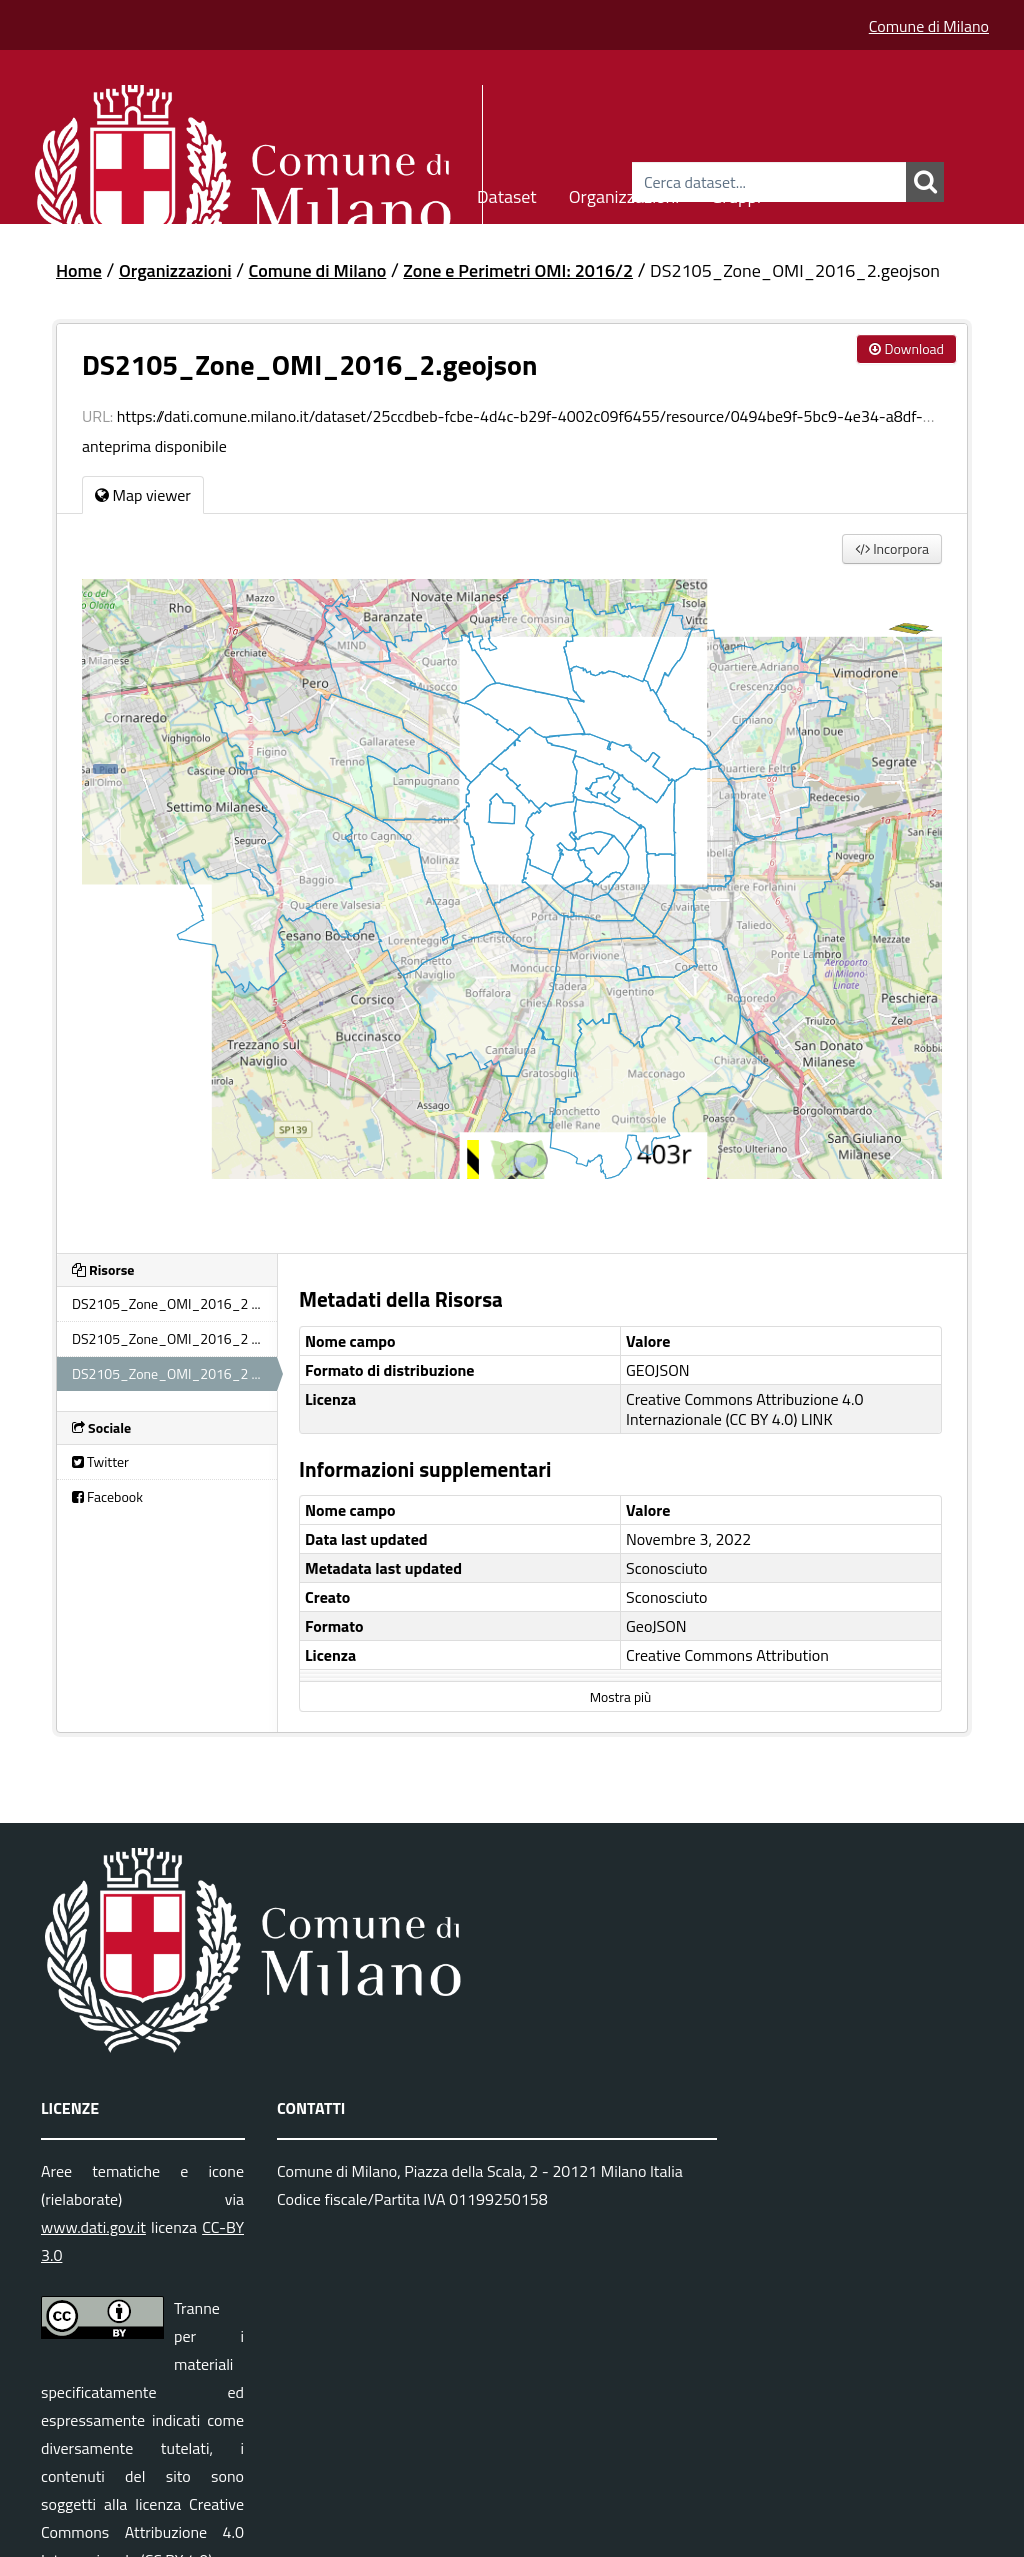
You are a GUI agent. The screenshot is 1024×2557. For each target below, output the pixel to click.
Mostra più (620, 1697)
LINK (817, 1419)
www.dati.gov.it (93, 2227)
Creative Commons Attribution (727, 1655)
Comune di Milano (929, 26)
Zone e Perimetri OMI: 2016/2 (518, 270)
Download (906, 348)
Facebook (107, 1496)
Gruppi (736, 193)
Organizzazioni (624, 193)
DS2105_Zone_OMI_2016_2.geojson (795, 270)
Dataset (507, 193)
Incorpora (892, 548)
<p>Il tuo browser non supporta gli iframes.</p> (512, 904)
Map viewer (143, 495)
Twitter (100, 1461)
